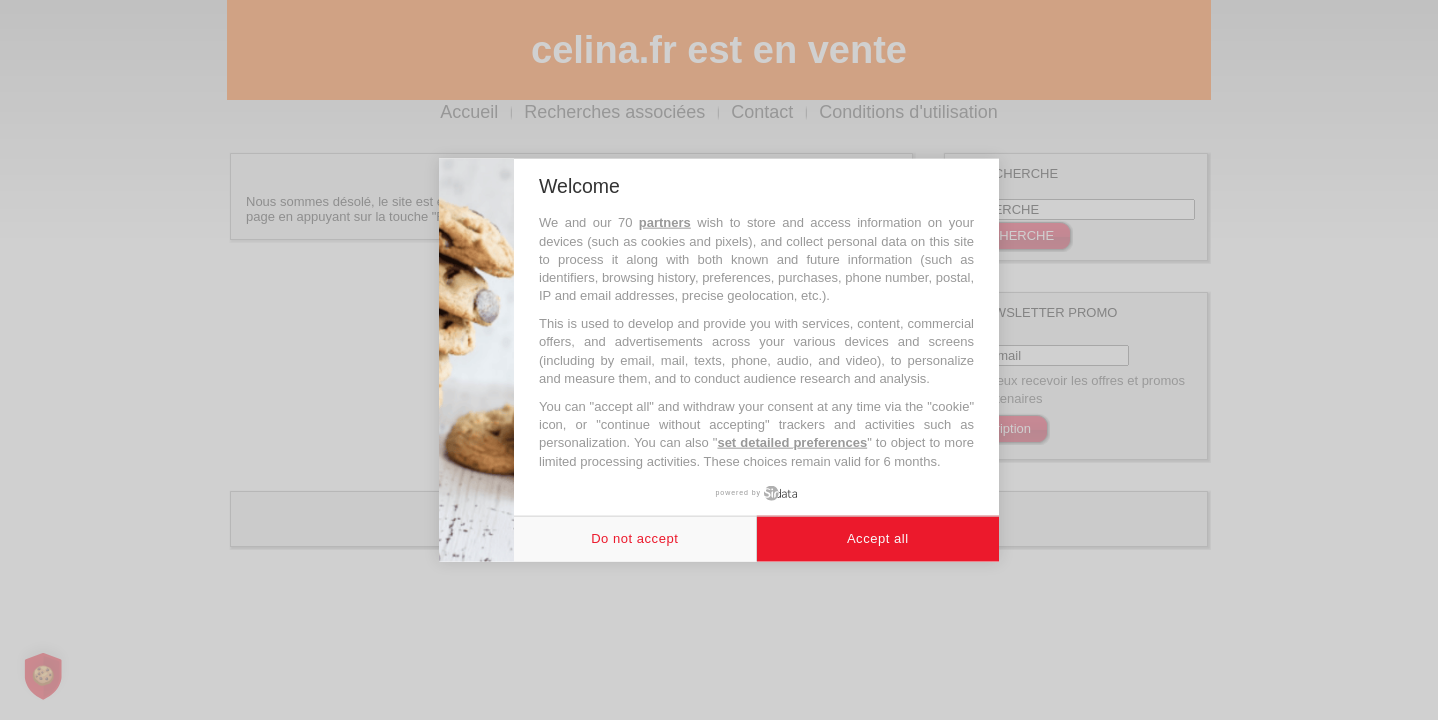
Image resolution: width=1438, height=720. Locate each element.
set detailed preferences (792, 442)
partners (665, 222)
